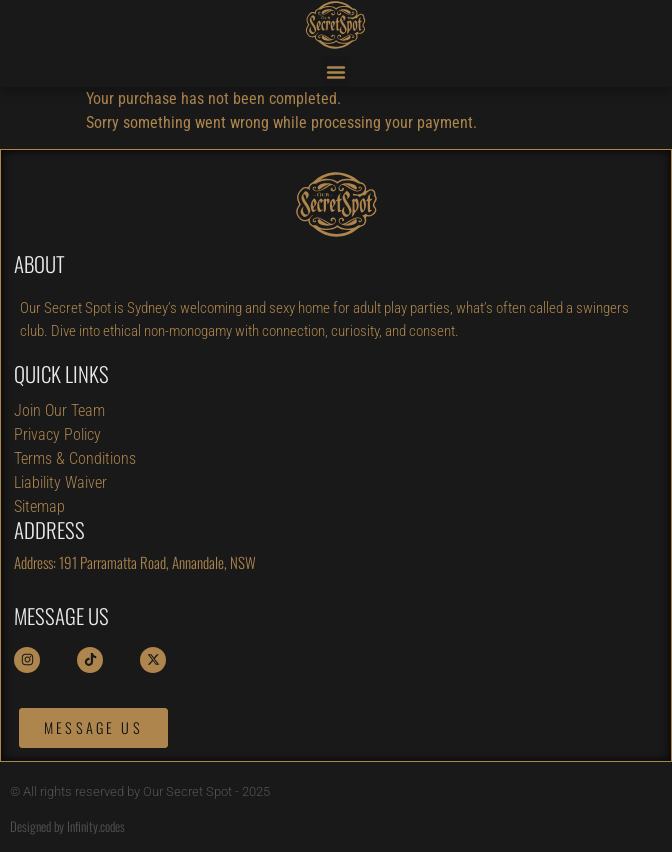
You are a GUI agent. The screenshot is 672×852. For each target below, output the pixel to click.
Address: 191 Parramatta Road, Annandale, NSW (135, 562)
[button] (336, 72)
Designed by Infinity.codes (67, 826)
